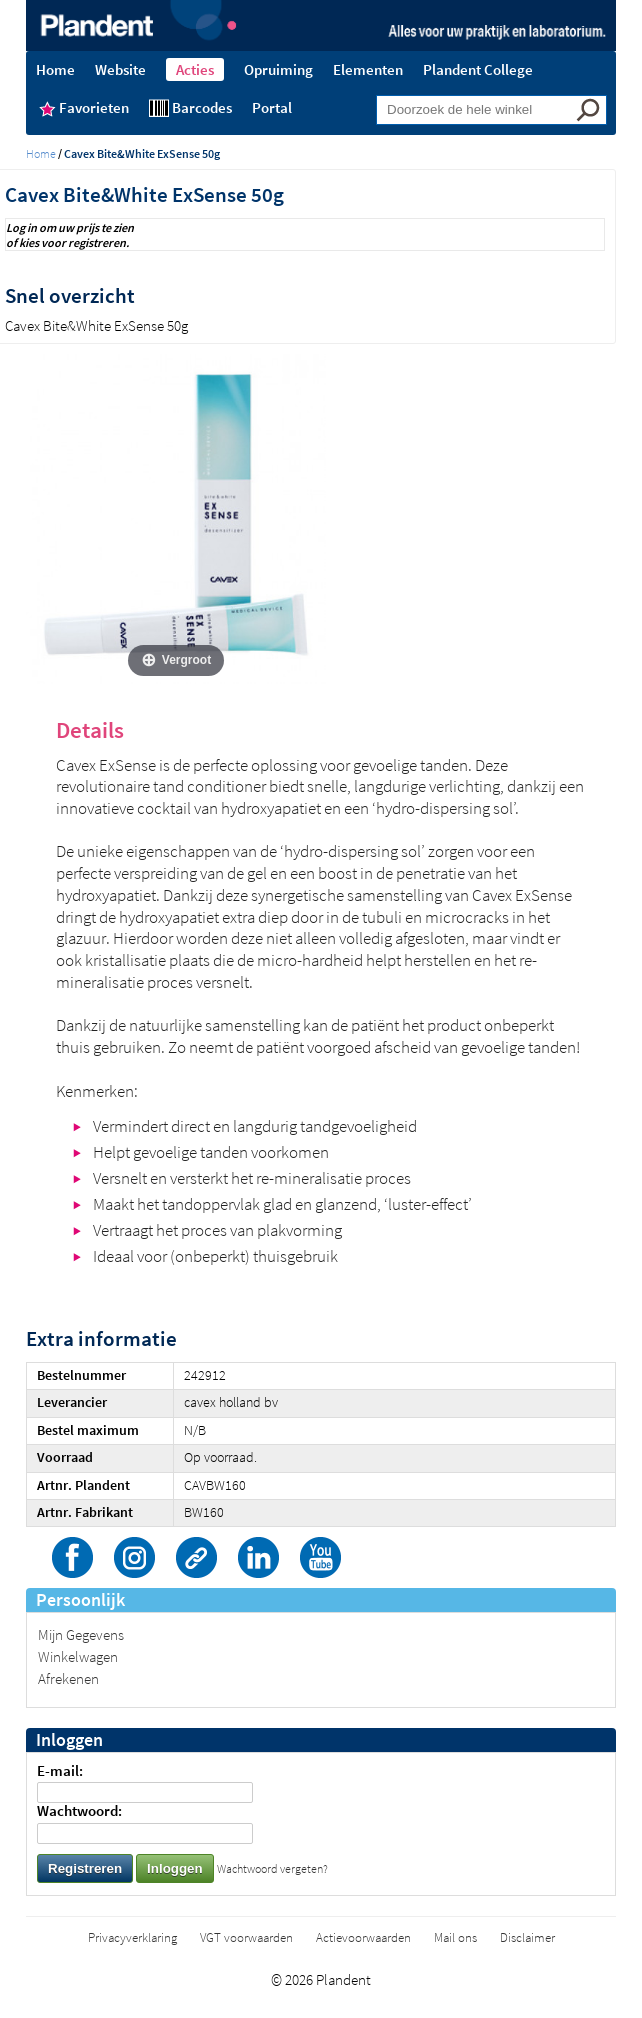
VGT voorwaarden (246, 1937)
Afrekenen (68, 1678)
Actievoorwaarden (363, 1937)
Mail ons (455, 1937)
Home (41, 153)
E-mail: (60, 1770)
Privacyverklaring (132, 1937)
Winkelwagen (78, 1656)
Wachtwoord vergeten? (272, 1868)
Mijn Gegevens (81, 1634)
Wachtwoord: (79, 1810)
